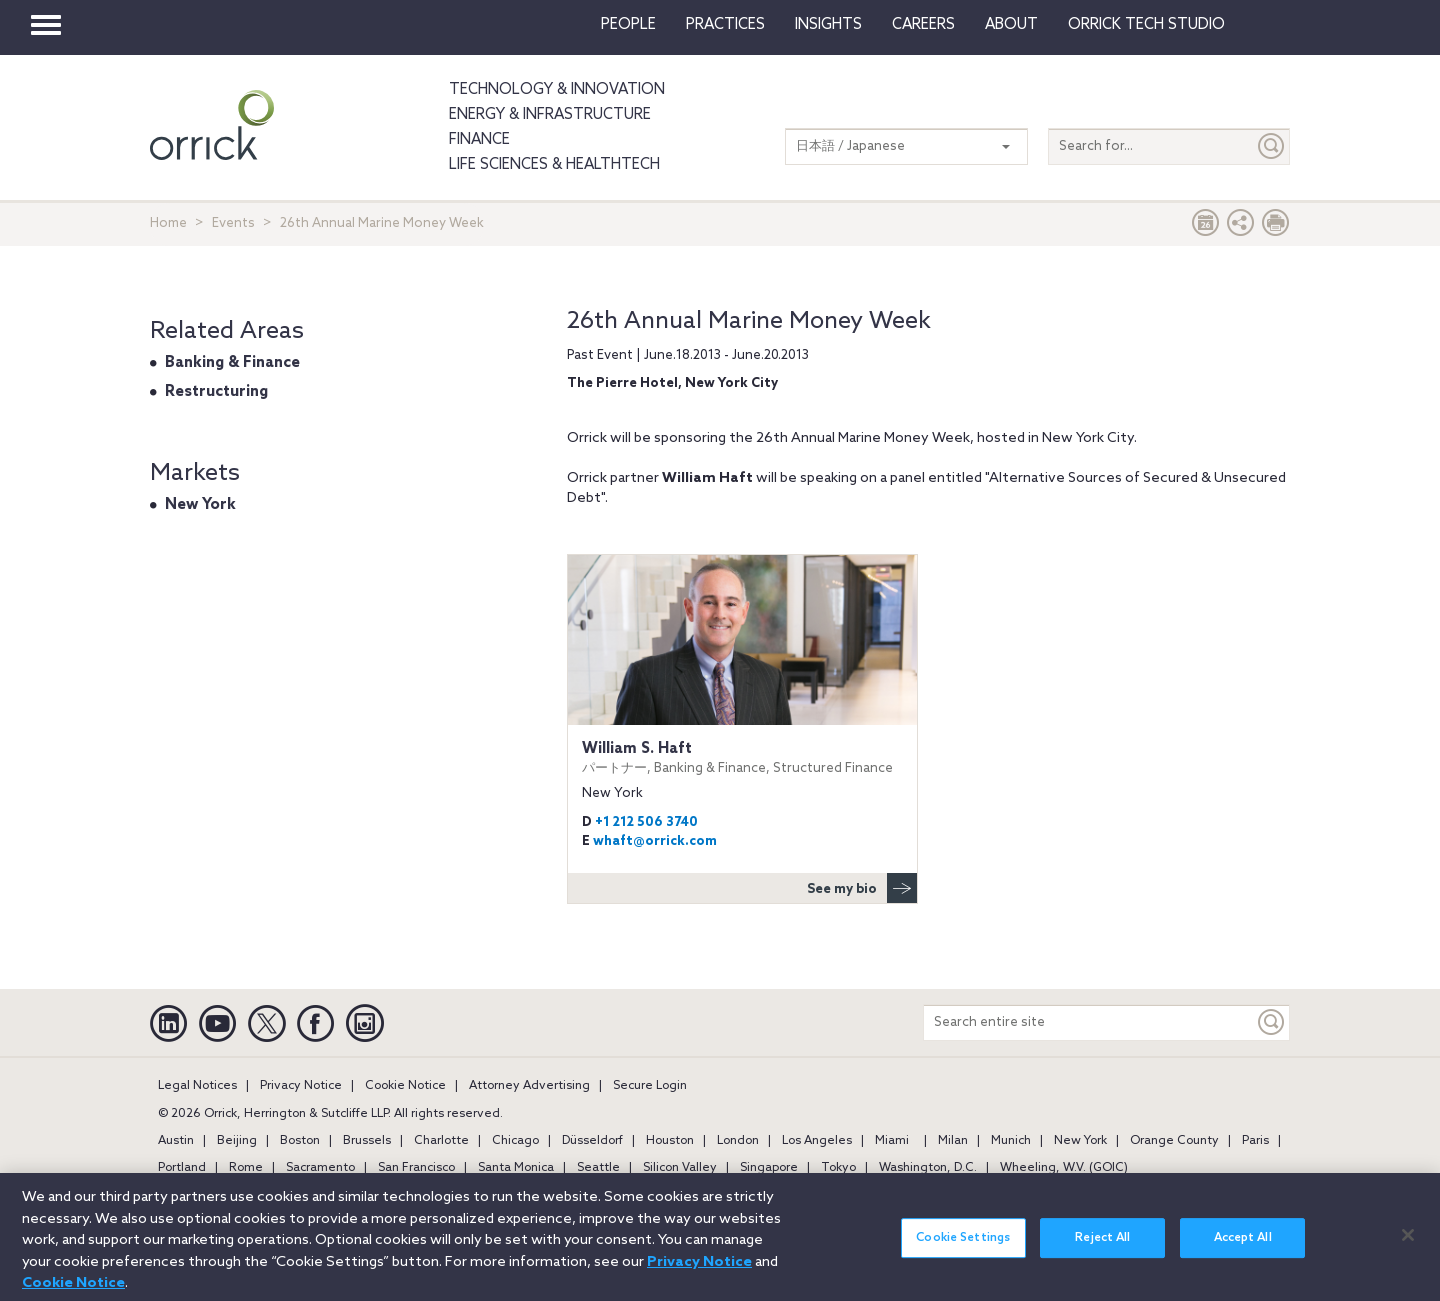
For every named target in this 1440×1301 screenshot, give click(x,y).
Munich (1011, 1141)
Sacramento (320, 1168)
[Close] (1408, 1245)
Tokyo (838, 1168)
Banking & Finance (232, 363)
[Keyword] (1272, 1022)
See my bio (862, 888)
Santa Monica (516, 1168)
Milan (953, 1141)
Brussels (367, 1141)
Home (168, 223)
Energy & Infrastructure (550, 115)
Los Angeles (817, 1141)
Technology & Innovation (557, 90)
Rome (246, 1168)
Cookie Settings (963, 1248)
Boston (300, 1141)
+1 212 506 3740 (646, 822)
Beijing (237, 1141)
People (628, 25)
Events (233, 223)
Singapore (769, 1168)
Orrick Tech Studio (1146, 25)
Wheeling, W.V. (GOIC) (1064, 1168)
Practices (725, 25)
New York (200, 505)
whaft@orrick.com (655, 841)
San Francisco (416, 1168)
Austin (176, 1141)
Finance (479, 140)
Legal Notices (197, 1086)
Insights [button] (828, 25)
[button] (1241, 227)
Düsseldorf (592, 1141)
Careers (923, 25)
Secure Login (650, 1086)
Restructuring (216, 392)
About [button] (1011, 25)
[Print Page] (1276, 227)
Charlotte (441, 1141)
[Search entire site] (1089, 1022)
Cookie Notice (405, 1086)
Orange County (1174, 1141)
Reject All (1102, 1248)
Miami (892, 1141)
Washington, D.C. (928, 1168)
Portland (182, 1168)
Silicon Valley (680, 1168)
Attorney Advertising (529, 1086)
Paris (1255, 1141)
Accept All (1243, 1248)
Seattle (598, 1168)
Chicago (515, 1141)
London (738, 1141)
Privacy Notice (301, 1086)
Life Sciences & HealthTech (554, 165)
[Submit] (1272, 146)
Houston (670, 1141)
